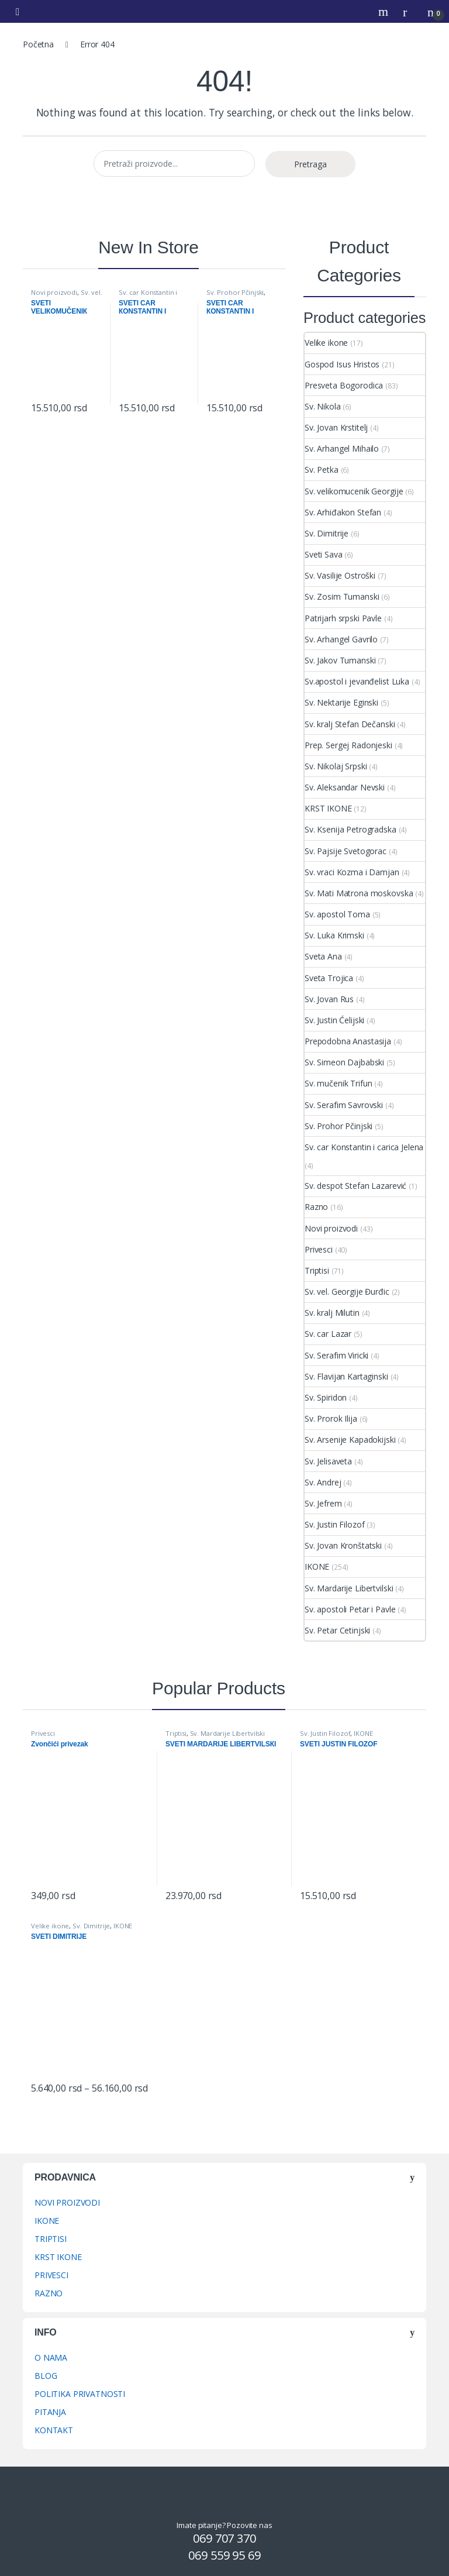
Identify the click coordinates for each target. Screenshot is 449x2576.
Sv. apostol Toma (337, 914)
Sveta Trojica (329, 977)
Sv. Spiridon (326, 1397)
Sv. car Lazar (328, 1333)
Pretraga (310, 164)
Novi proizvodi (54, 292)
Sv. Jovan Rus (329, 999)
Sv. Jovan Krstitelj (336, 427)
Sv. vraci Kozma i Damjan (352, 872)
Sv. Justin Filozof (334, 1524)
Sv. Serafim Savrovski (344, 1104)
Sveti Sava (324, 554)
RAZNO (48, 2293)
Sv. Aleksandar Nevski (345, 787)
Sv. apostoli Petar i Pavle (350, 1609)
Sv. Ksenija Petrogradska (350, 829)
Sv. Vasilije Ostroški (340, 575)
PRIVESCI (51, 2275)
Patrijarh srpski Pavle (343, 618)
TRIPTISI (50, 2238)
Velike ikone (326, 342)
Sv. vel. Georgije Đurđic (66, 296)
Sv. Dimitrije (326, 533)
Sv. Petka (322, 469)
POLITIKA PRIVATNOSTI (79, 2393)
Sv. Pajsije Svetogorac (345, 851)
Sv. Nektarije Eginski (341, 702)
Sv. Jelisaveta (328, 1461)
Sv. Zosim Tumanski (342, 596)
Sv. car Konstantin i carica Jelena (148, 296)
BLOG (45, 2375)
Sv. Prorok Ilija (331, 1418)
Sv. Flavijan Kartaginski (346, 1376)
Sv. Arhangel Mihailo (342, 448)
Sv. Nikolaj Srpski (336, 766)
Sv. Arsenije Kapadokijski (350, 1439)
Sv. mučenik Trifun (338, 1083)
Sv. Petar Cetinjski (337, 1630)
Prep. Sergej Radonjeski (348, 745)
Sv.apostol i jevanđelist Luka (357, 681)
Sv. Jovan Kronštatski (343, 1545)
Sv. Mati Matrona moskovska (359, 893)
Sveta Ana (323, 956)
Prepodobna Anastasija (348, 1041)
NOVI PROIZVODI (67, 2202)
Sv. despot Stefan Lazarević (355, 1185)
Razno (316, 1206)
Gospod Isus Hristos (342, 364)
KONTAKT (53, 2430)
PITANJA (50, 2411)
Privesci (319, 1249)
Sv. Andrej (323, 1482)
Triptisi (317, 1270)
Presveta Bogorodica (344, 385)
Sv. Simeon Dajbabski (344, 1062)
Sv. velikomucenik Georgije (354, 491)
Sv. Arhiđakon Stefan (343, 512)
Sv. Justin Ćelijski (334, 1020)
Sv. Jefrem (323, 1503)
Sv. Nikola (323, 406)
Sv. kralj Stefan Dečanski (350, 724)
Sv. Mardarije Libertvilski (349, 1588)
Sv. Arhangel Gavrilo (341, 639)
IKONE (317, 1566)
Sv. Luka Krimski (334, 935)
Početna (38, 44)
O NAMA (50, 2357)
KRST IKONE (328, 808)
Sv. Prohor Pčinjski (235, 292)
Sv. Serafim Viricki (336, 1355)
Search (384, 11)
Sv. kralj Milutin (332, 1312)
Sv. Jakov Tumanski (340, 660)
